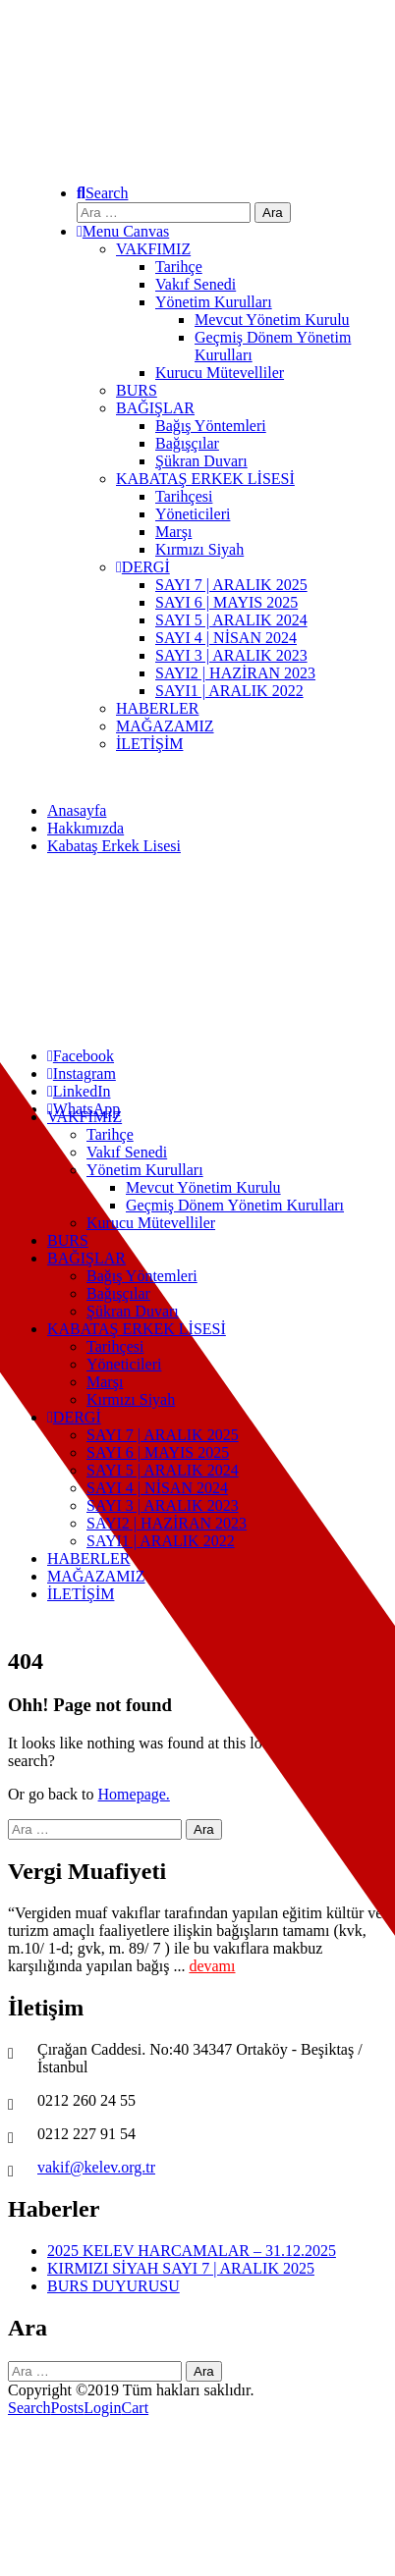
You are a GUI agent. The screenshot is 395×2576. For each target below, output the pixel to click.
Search (29, 2407)
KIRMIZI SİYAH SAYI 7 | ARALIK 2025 (180, 2268)
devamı (212, 1966)
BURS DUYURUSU (113, 2286)
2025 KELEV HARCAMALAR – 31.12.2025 (191, 2250)
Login (102, 2407)
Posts (68, 2407)
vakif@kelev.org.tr (96, 2167)
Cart (135, 2407)
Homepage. (134, 1794)
